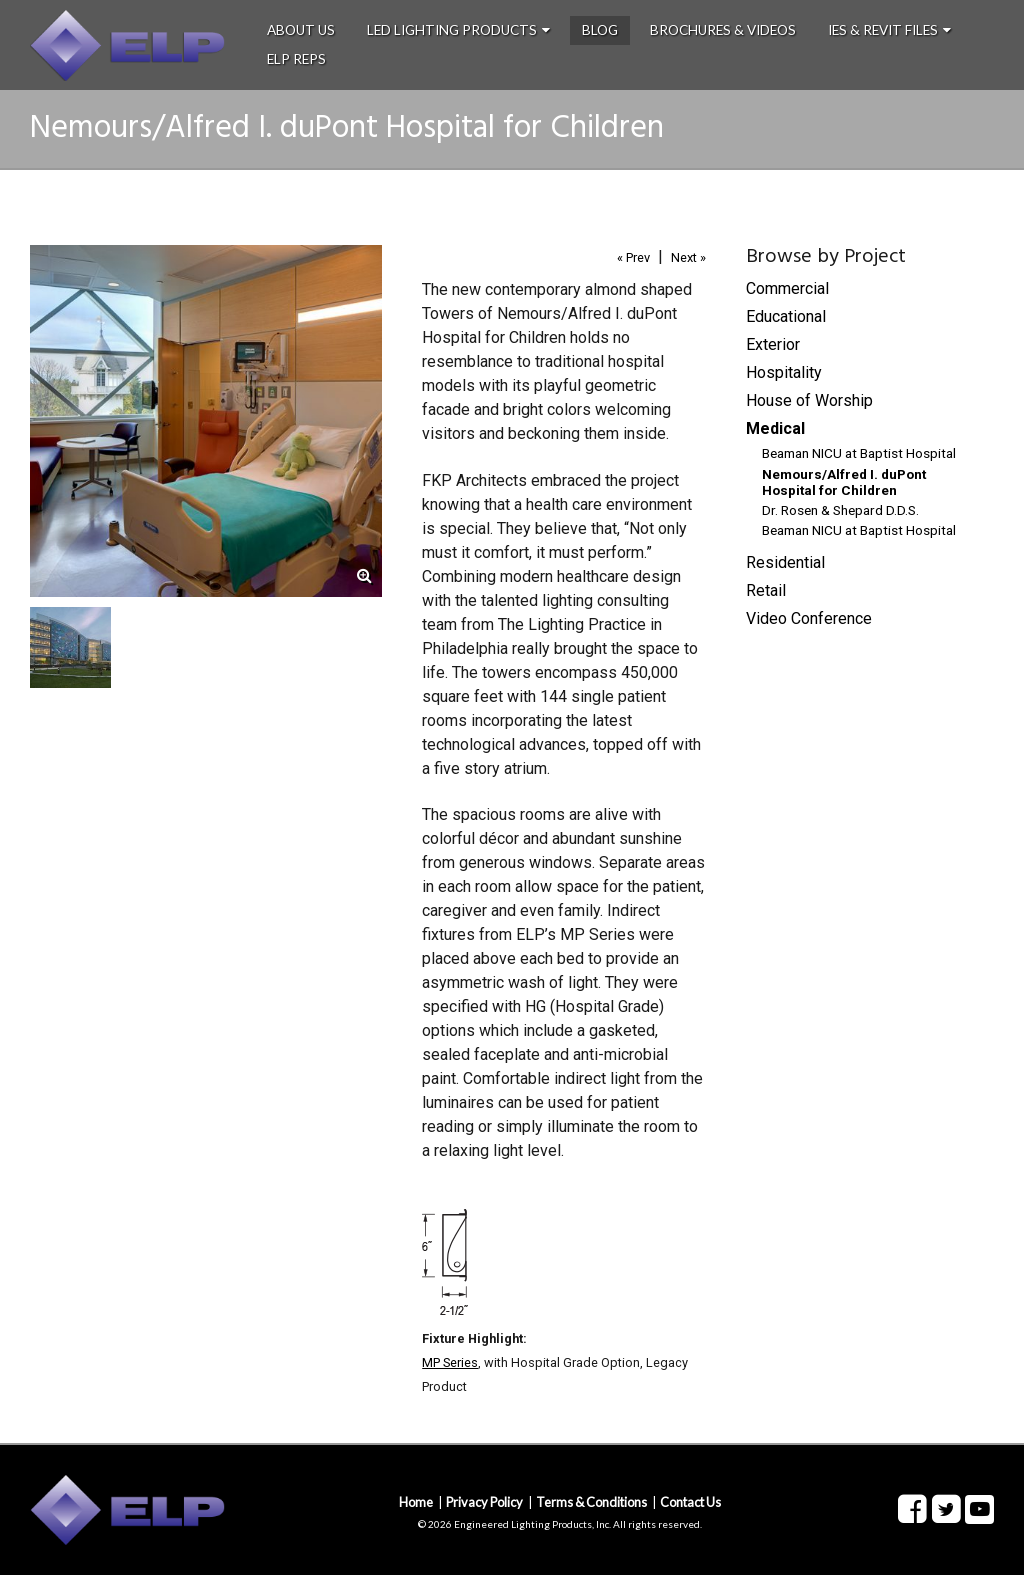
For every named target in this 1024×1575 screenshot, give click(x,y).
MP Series (450, 1362)
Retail (766, 590)
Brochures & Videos (723, 30)
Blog (600, 30)
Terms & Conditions (591, 1502)
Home (416, 1502)
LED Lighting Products (452, 30)
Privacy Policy (484, 1502)
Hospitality (784, 372)
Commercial (787, 288)
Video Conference (809, 618)
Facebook (911, 1510)
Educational (786, 316)
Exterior (773, 344)
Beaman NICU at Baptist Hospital (859, 453)
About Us (301, 30)
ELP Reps (296, 59)
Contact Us (690, 1502)
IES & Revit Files (883, 30)
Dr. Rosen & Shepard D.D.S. (840, 510)
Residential (785, 562)
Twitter (945, 1510)
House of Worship (809, 400)
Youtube (979, 1509)
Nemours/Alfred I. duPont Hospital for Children (844, 482)
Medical (775, 428)
